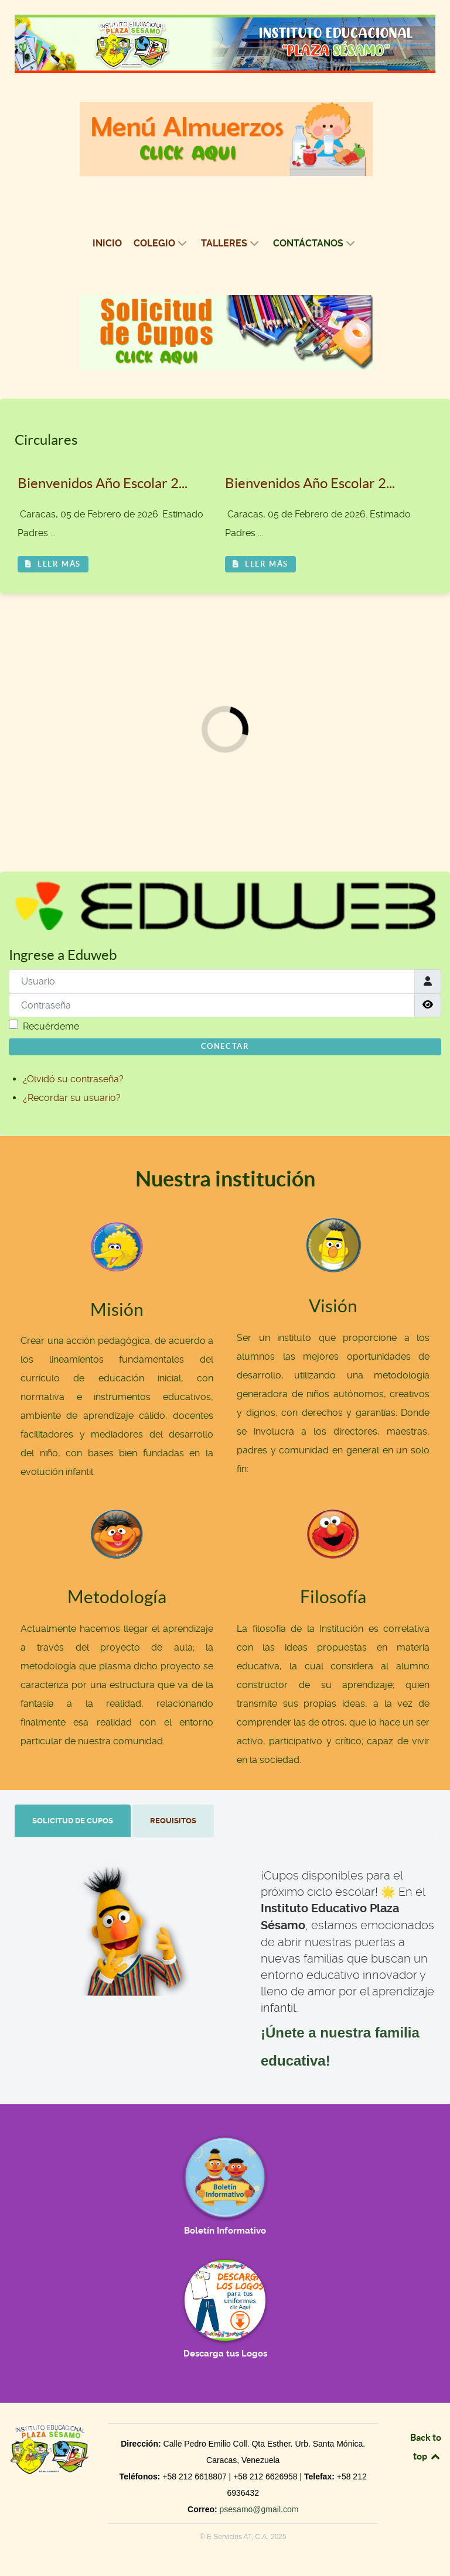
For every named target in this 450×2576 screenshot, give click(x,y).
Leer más (53, 564)
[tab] (73, 1821)
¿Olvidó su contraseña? (73, 1079)
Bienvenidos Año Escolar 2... (103, 483)
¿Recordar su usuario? (72, 1097)
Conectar (225, 1046)
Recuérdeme (51, 1026)
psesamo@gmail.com (259, 2509)
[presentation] (72, 1821)
